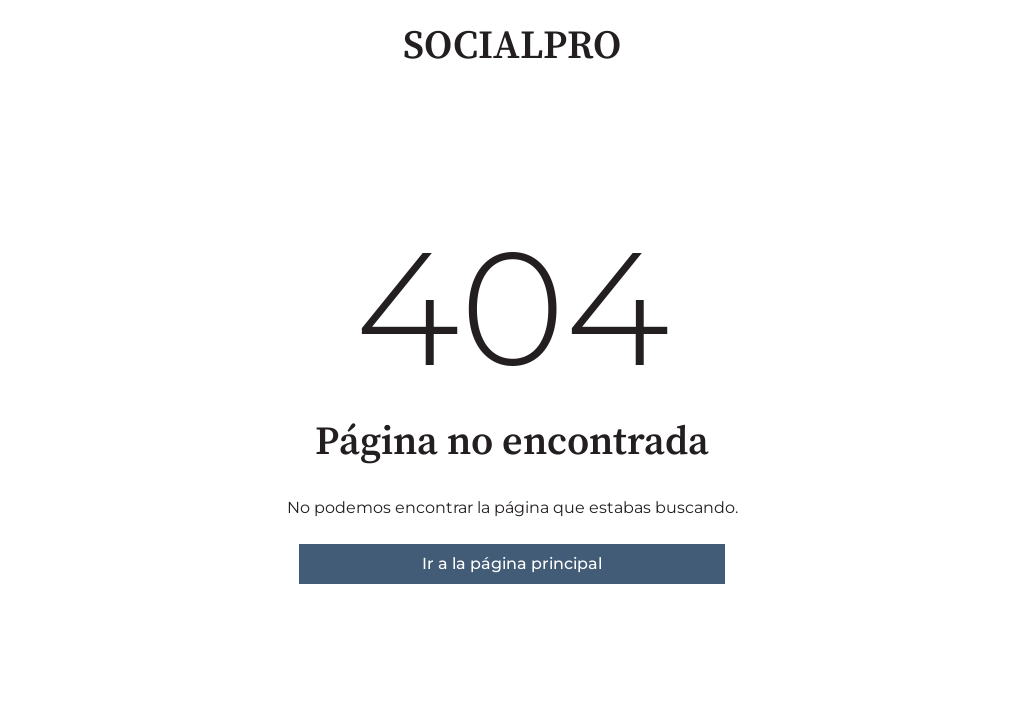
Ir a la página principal (512, 563)
